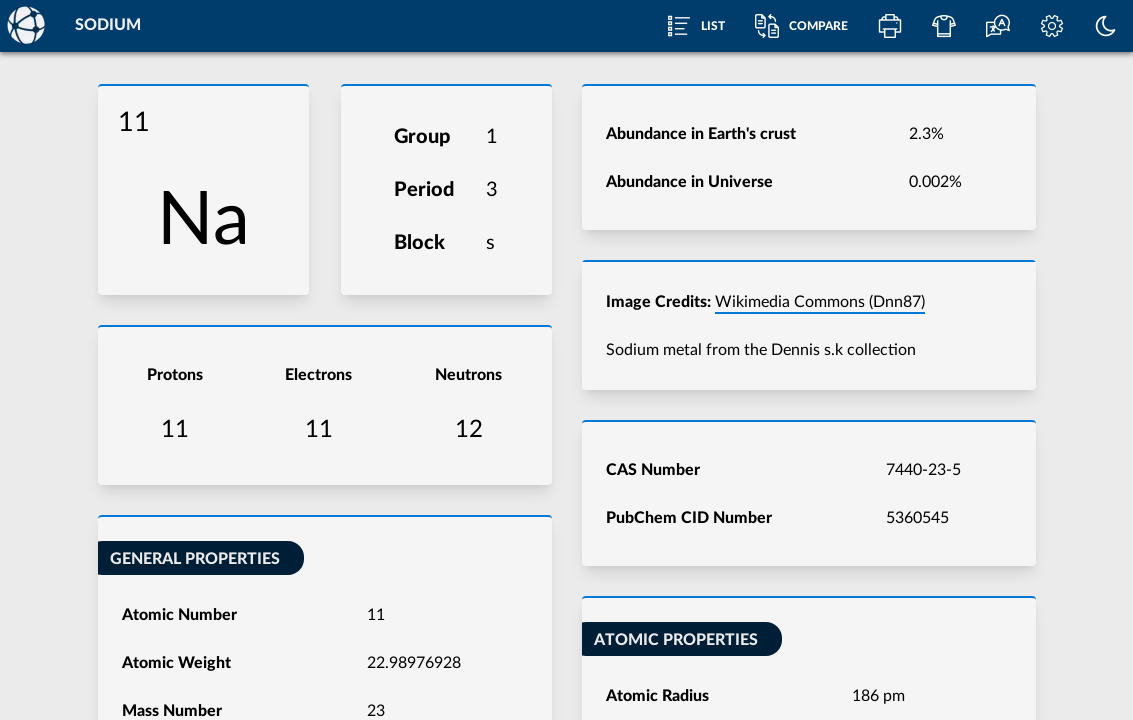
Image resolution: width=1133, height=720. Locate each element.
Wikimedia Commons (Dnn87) (820, 302)
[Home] (25, 25)
